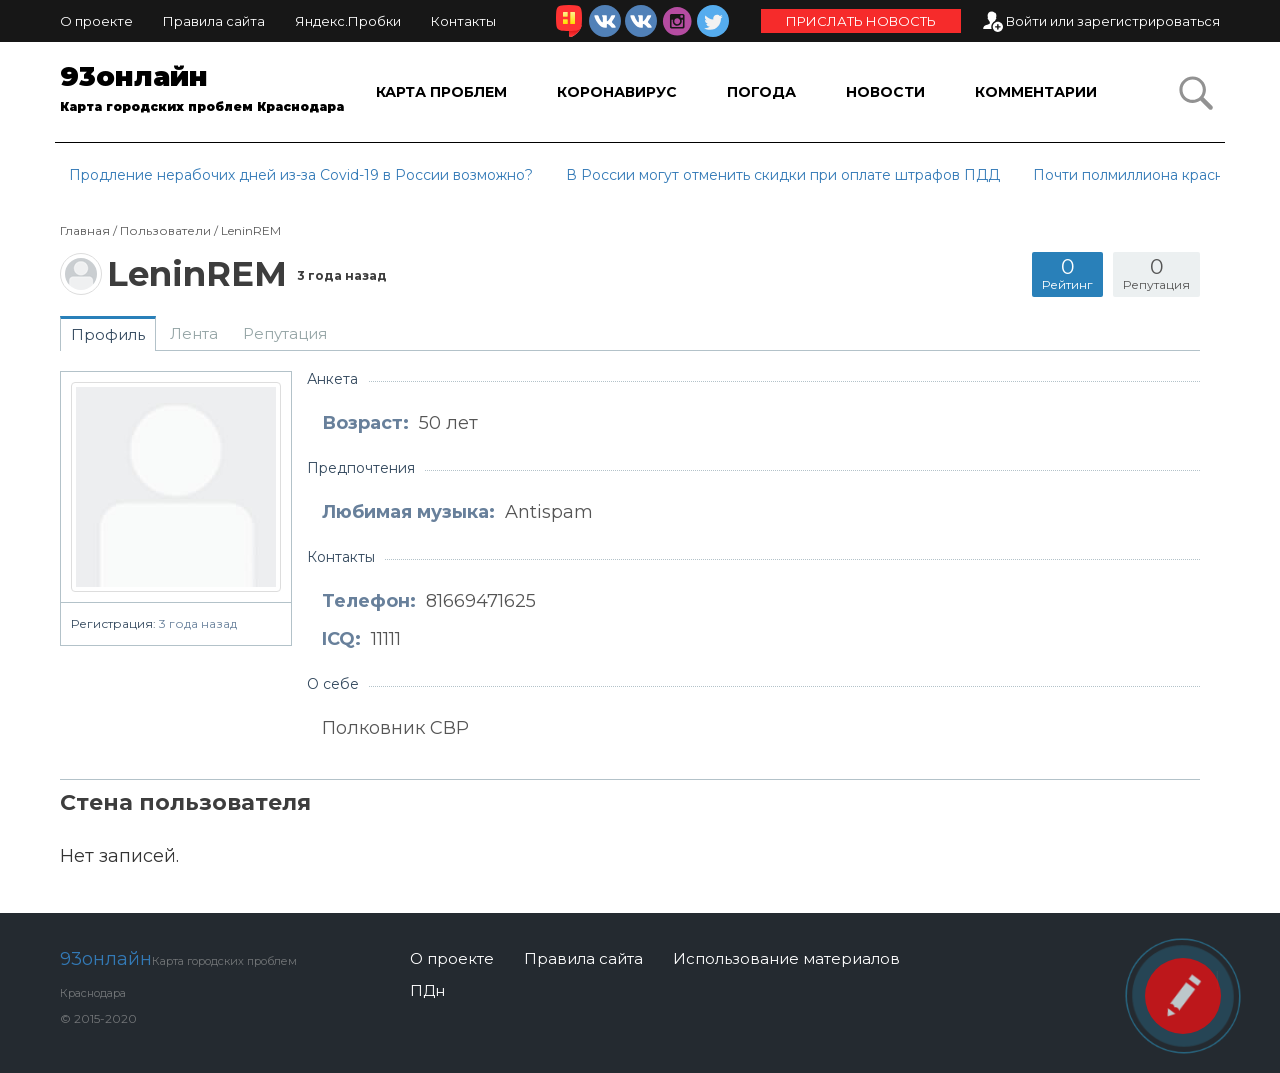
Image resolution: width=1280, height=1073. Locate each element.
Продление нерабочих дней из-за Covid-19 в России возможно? (301, 175)
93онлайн (205, 92)
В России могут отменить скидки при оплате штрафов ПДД (783, 175)
